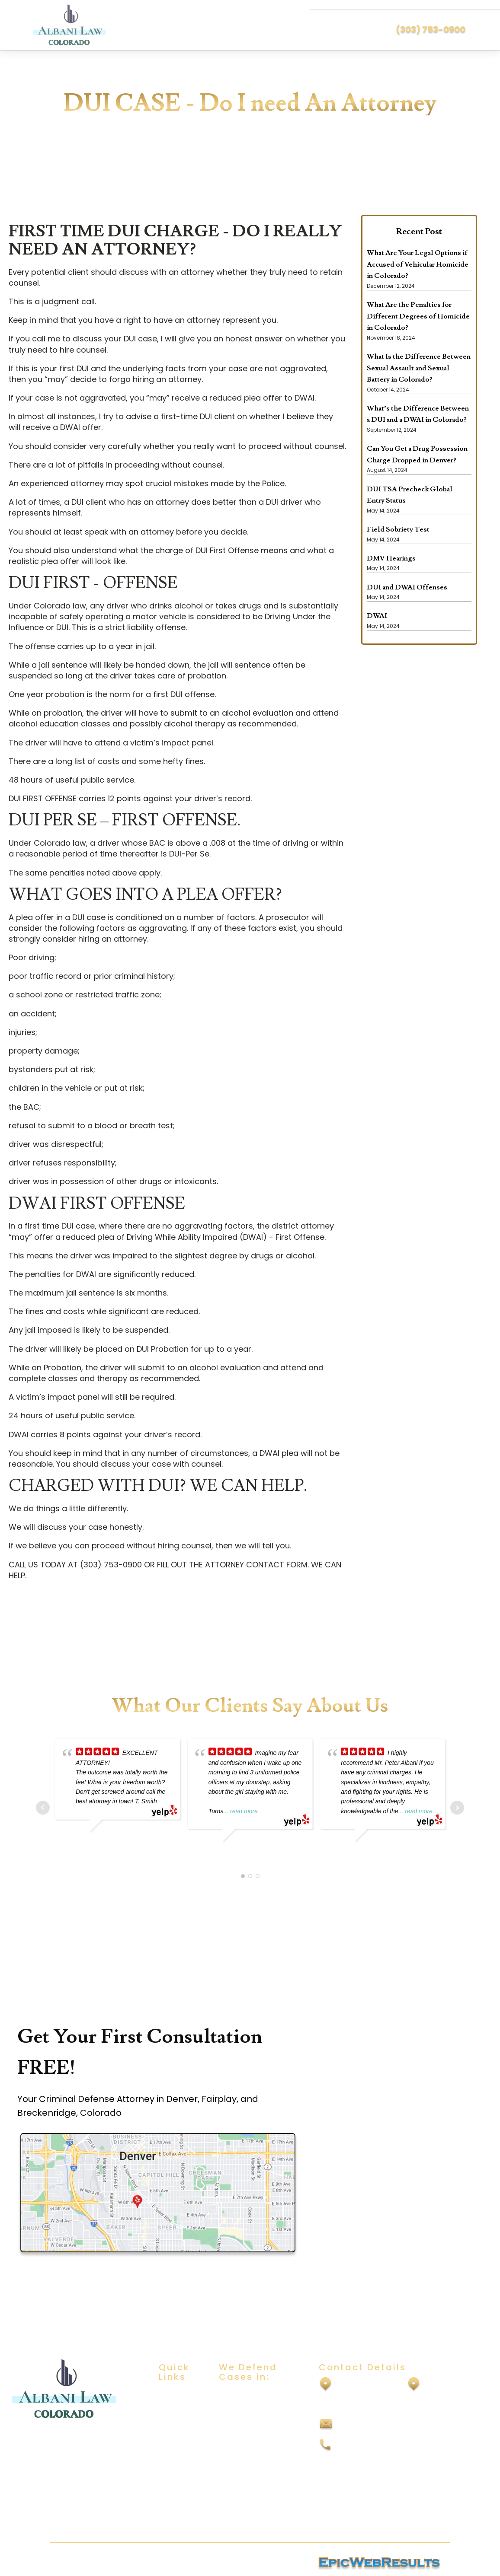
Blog (166, 2452)
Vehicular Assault (248, 2496)
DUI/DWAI (234, 2394)
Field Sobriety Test (398, 529)
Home (169, 2394)
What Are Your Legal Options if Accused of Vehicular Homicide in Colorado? (417, 264)
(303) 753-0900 (430, 29)
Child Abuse (239, 2429)
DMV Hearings (391, 558)
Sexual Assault (243, 2411)
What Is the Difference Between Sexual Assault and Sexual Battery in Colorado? (419, 367)
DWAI (377, 615)
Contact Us (178, 2469)
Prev (43, 1807)
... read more (240, 1810)
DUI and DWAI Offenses (407, 587)
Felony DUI (236, 2480)
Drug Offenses (244, 2462)
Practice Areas (173, 2432)
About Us (174, 2411)
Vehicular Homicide (252, 2514)
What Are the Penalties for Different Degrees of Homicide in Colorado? (418, 315)
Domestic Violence (251, 2445)
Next (457, 1807)
